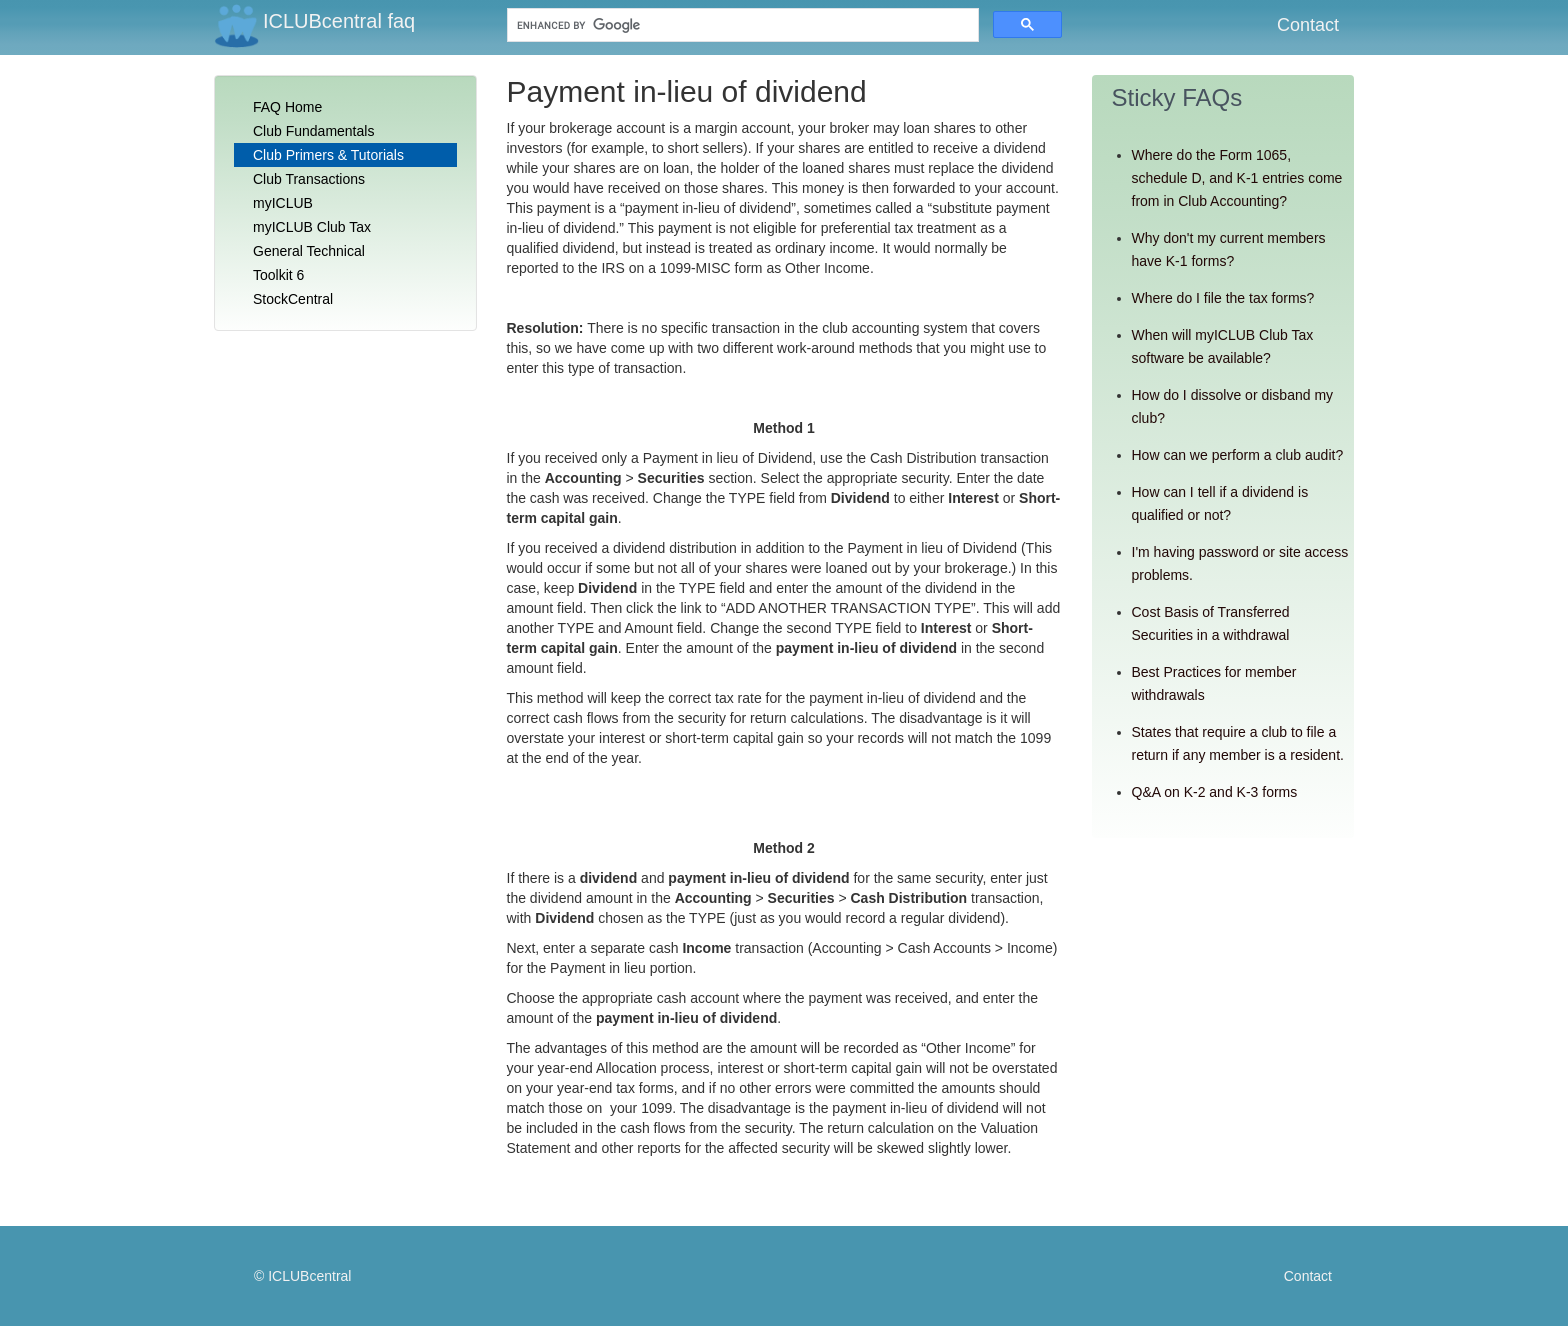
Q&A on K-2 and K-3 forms (1215, 792)
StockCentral (293, 299)
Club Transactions (309, 179)
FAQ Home (287, 107)
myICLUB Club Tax (312, 227)
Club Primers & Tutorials (328, 155)
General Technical (309, 251)
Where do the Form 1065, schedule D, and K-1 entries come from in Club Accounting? (1237, 178)
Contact (1308, 25)
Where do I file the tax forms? (1223, 298)
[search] (657, 25)
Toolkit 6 (278, 275)
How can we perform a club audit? (1238, 455)
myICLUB (283, 203)
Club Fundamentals (313, 131)
